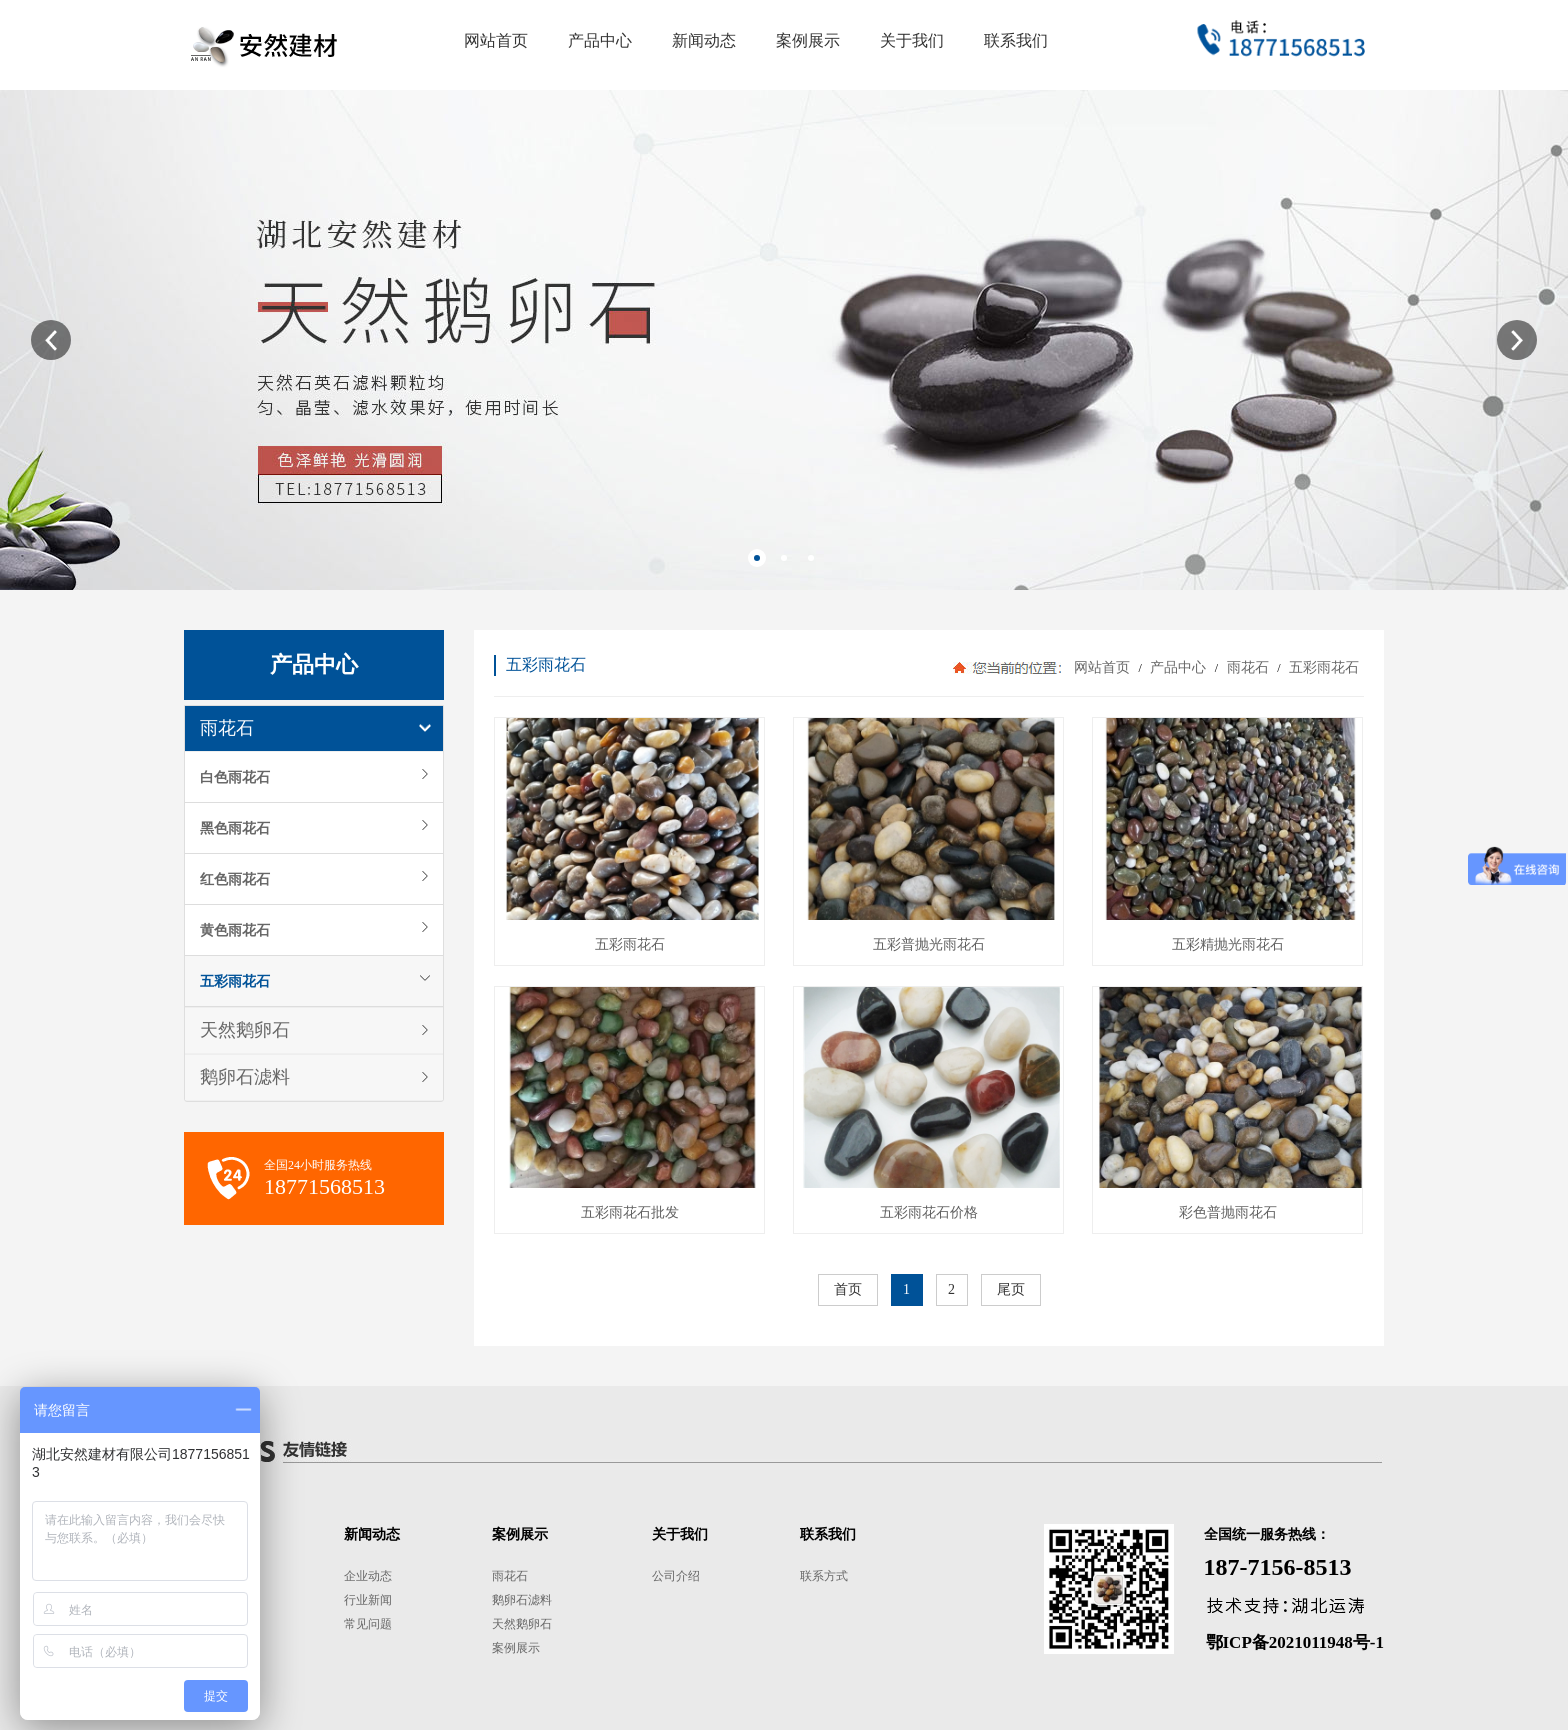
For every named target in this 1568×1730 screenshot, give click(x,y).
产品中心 (1178, 667)
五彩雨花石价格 (929, 1212)
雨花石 (227, 728)
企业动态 (368, 1576)
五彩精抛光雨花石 (1228, 944)
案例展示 (516, 1648)
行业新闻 (368, 1600)
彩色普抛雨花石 (1228, 1212)
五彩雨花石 (235, 981)
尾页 (1011, 1289)
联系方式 (824, 1576)
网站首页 (1102, 667)
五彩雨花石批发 (630, 1212)
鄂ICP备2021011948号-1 (1295, 1642)
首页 (848, 1289)
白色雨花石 (235, 777)
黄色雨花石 (235, 930)
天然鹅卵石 (245, 1030)
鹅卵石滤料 (245, 1077)
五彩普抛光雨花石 (929, 944)
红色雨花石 (235, 879)
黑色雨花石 (235, 828)
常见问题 (368, 1624)
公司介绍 (676, 1576)
